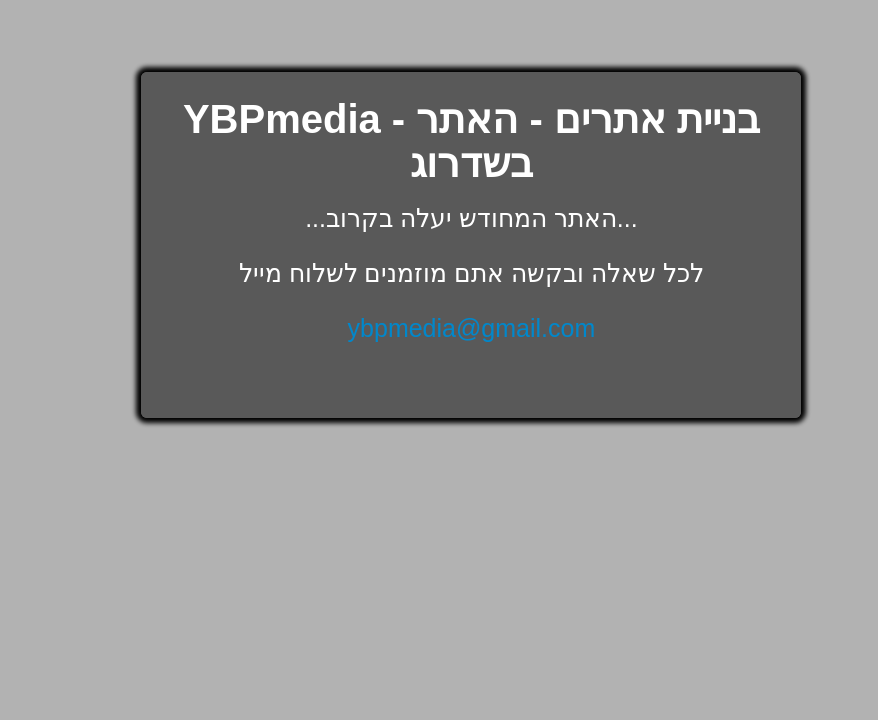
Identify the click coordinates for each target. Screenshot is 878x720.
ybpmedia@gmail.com (472, 328)
